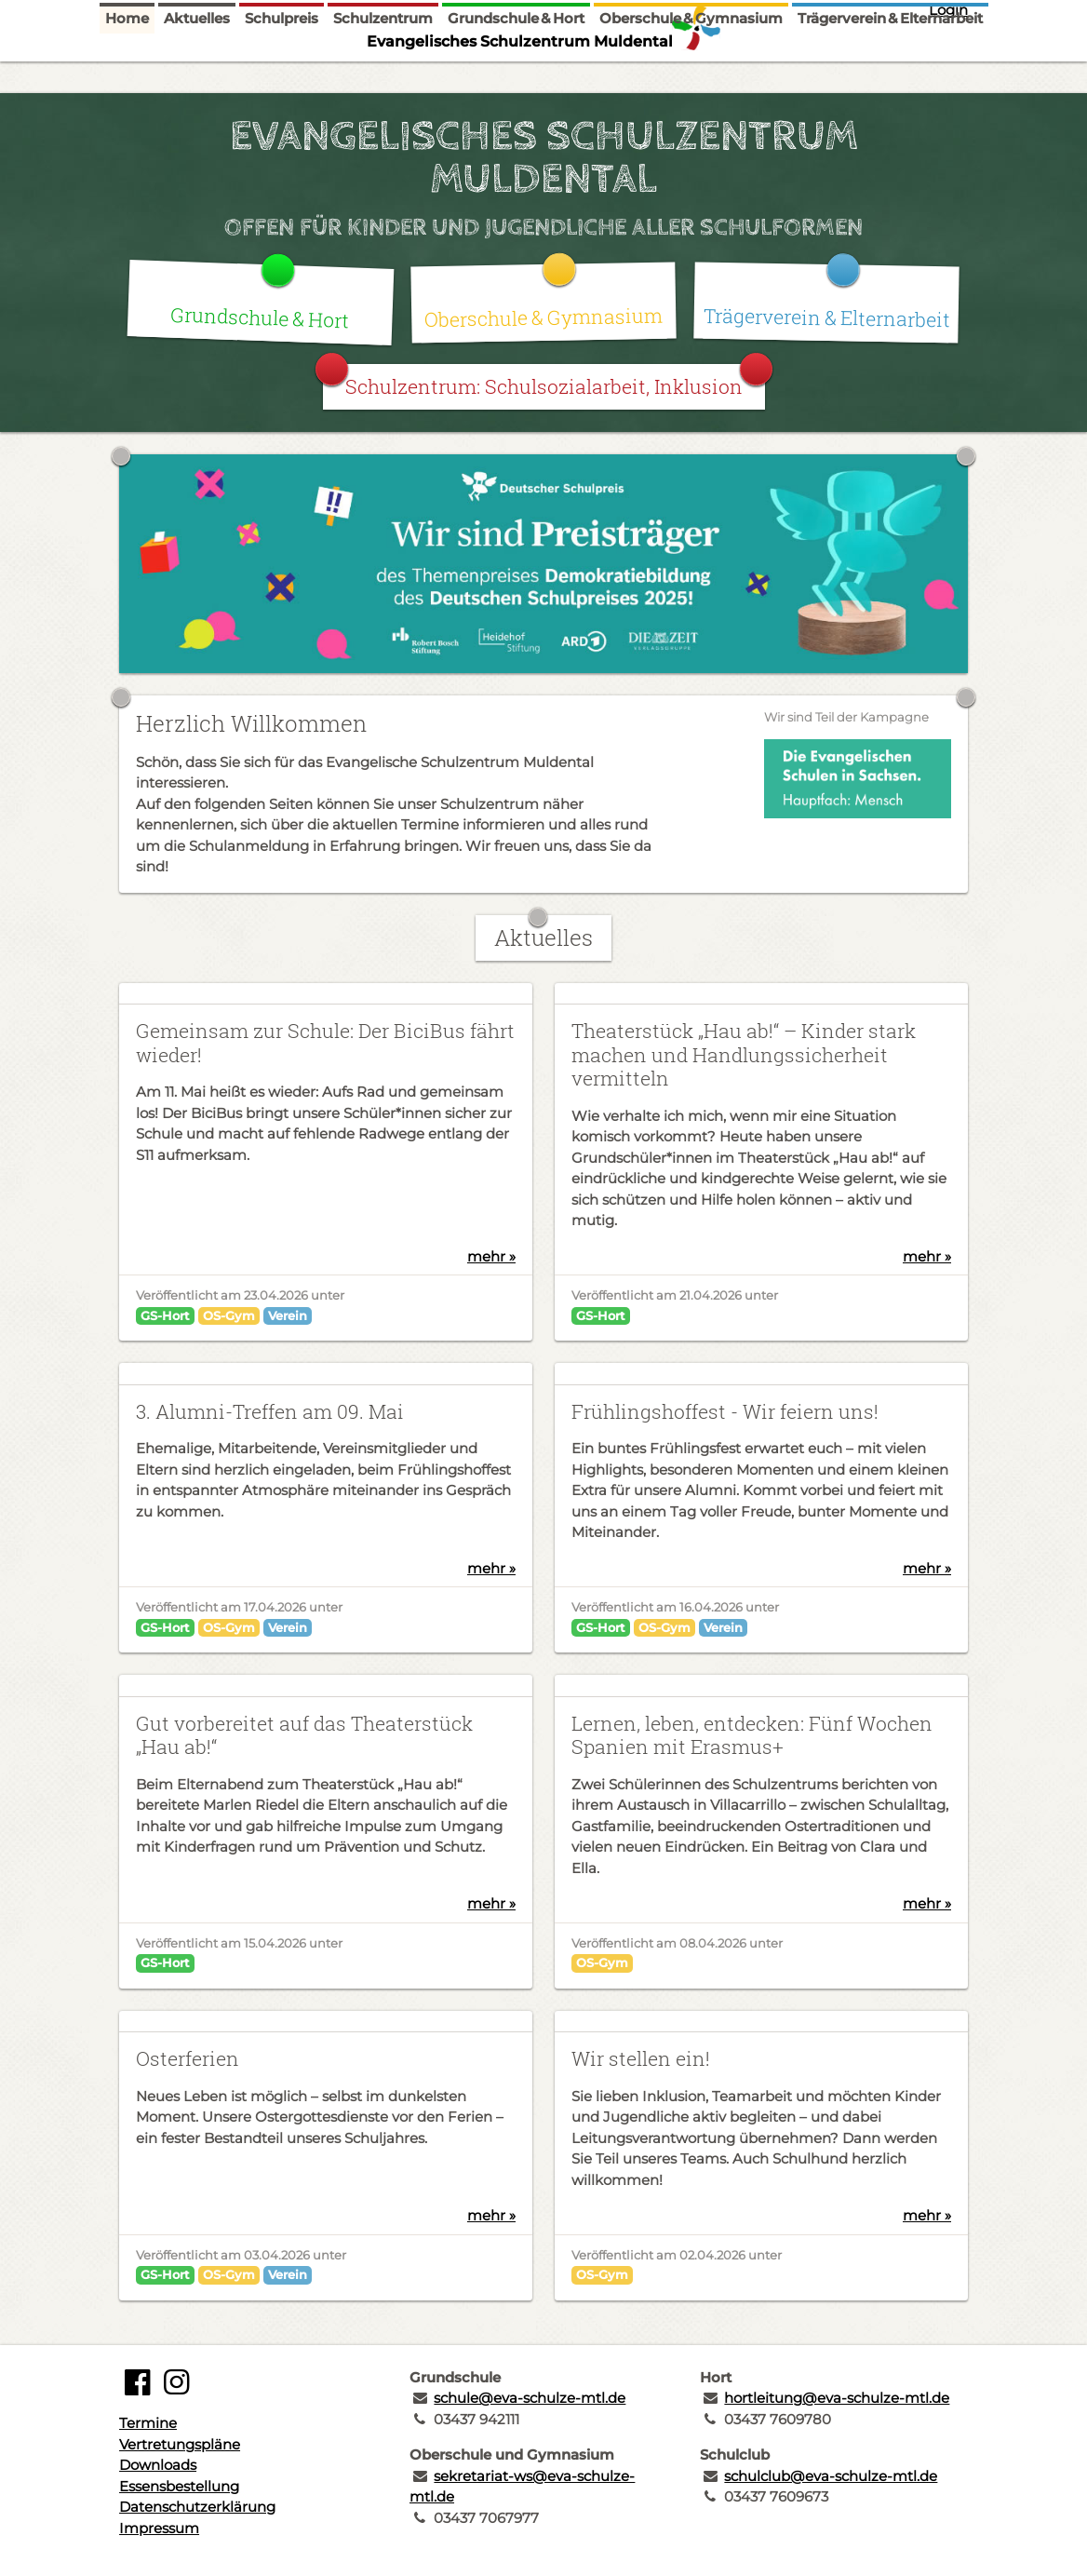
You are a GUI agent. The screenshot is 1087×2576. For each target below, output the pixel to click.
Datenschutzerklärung (197, 2506)
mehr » (491, 1256)
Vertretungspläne (179, 2444)
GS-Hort (165, 1315)
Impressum (159, 2528)
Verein (287, 1315)
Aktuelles (197, 77)
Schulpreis (281, 77)
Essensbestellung (179, 2486)
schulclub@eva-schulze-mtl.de (830, 2476)
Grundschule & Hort (516, 77)
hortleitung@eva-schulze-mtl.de (836, 2398)
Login (948, 10)
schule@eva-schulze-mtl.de (529, 2398)
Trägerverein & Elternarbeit (890, 77)
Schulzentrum (383, 77)
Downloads (157, 2465)
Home (127, 77)
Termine (148, 2423)
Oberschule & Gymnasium (691, 77)
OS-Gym (229, 1315)
